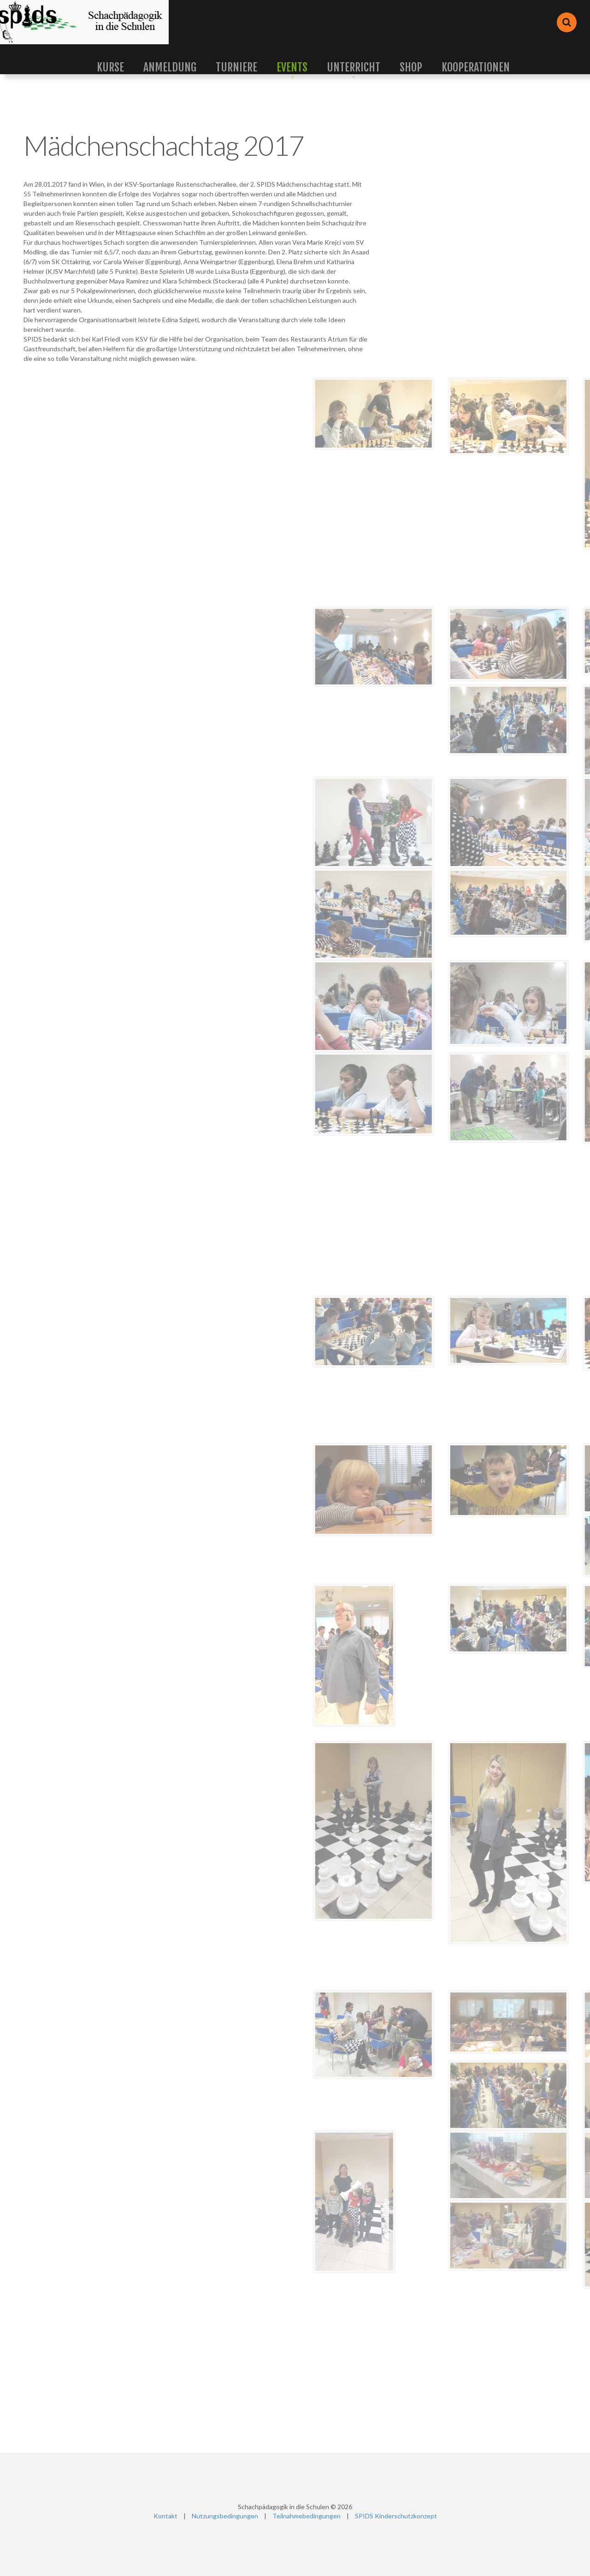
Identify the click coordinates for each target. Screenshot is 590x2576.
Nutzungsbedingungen (225, 2516)
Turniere (236, 67)
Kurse (110, 67)
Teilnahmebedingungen (306, 2516)
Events (292, 67)
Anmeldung (169, 67)
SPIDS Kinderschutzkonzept (396, 2516)
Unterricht (353, 67)
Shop (411, 67)
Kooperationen (476, 67)
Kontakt (165, 2516)
